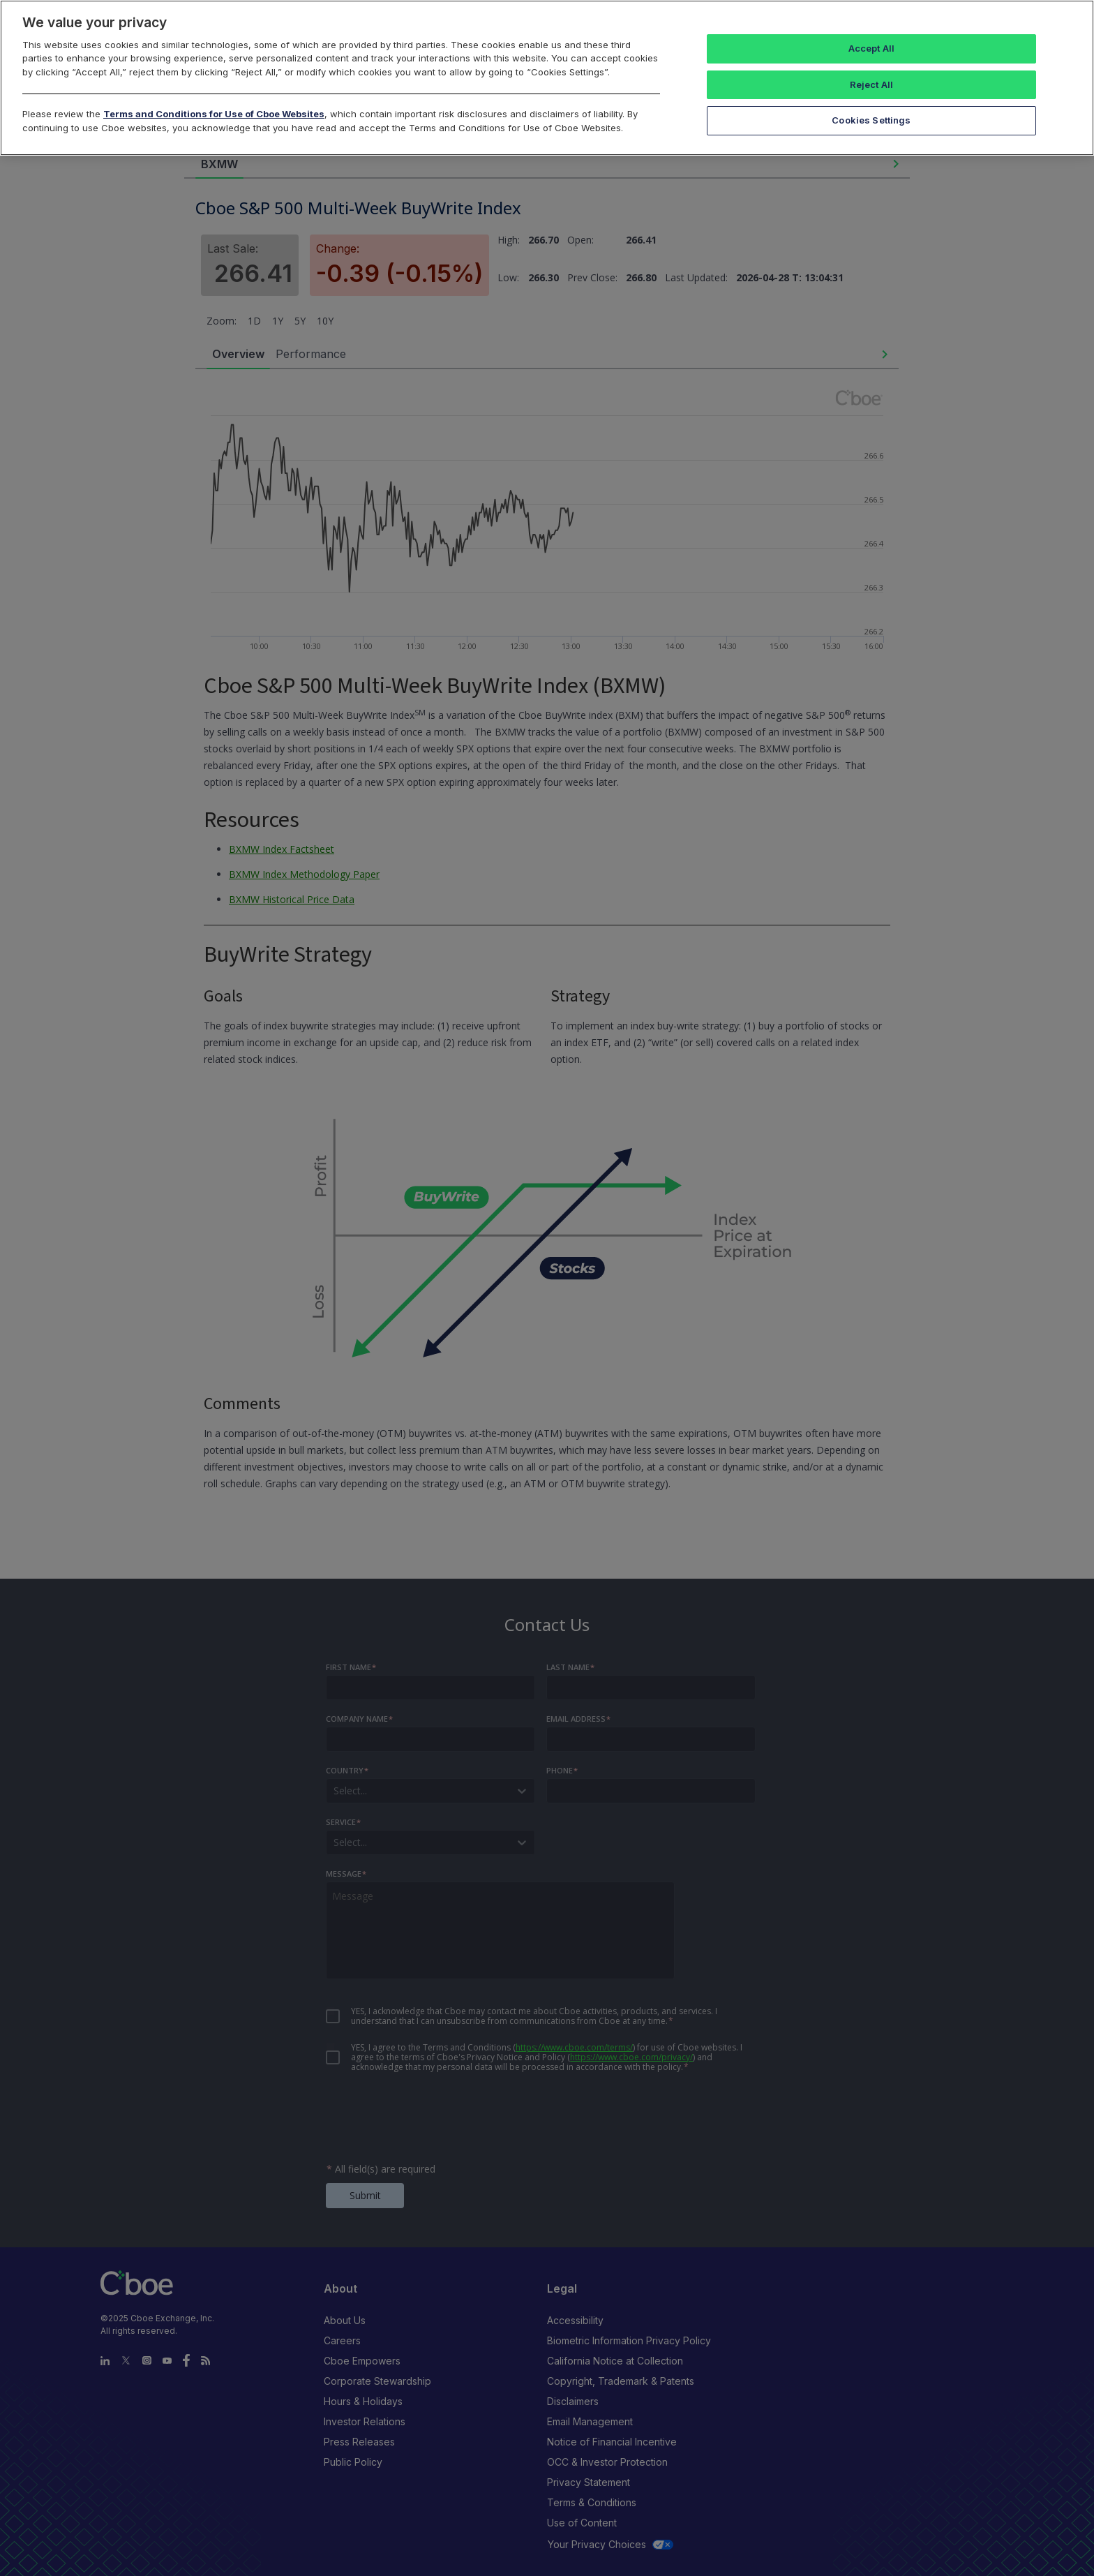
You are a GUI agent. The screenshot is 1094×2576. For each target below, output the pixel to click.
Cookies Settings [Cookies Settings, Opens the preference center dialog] (871, 120)
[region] (547, 78)
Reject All (871, 84)
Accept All (871, 48)
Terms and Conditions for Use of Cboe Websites (213, 113)
